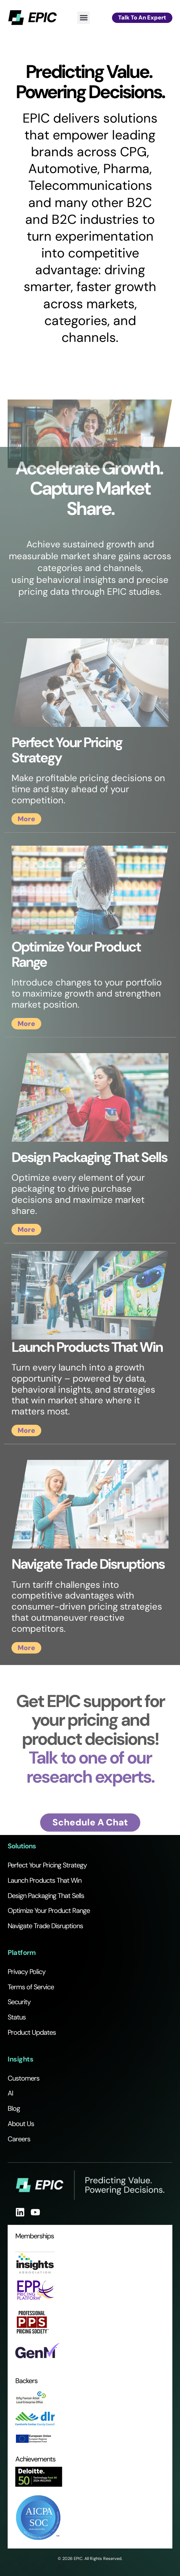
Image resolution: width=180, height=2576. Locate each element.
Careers (19, 2139)
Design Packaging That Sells (46, 1895)
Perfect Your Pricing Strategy (47, 1865)
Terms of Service (31, 1987)
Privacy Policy (26, 1971)
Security (19, 2001)
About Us (21, 2123)
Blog (14, 2108)
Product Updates (32, 2032)
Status (17, 2017)
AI (10, 2093)
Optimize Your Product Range (49, 1910)
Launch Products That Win (44, 1880)
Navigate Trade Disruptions (45, 1925)
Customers (23, 2078)
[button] (83, 17)
